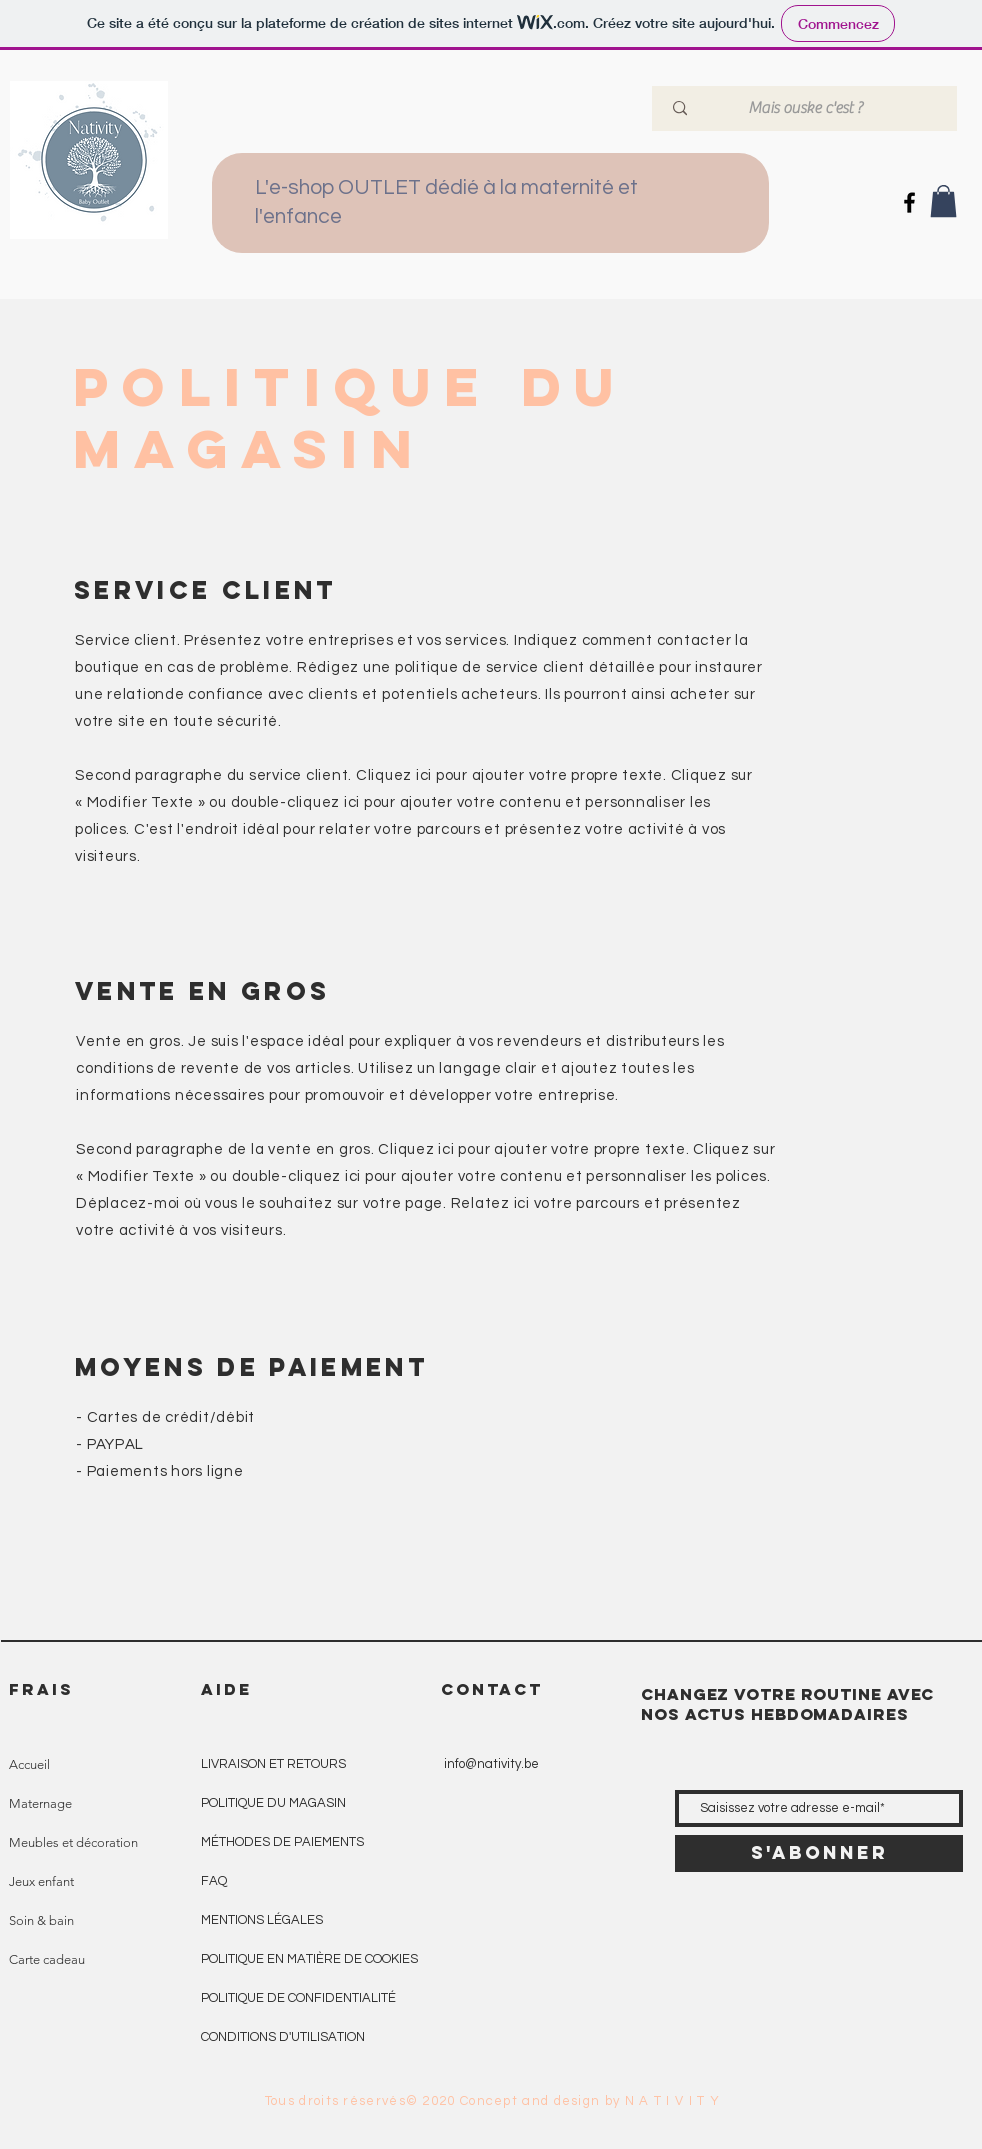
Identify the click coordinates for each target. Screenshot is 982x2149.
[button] (943, 201)
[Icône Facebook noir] (909, 202)
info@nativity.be (491, 1764)
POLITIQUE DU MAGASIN (273, 1803)
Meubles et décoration (73, 1842)
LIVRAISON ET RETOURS (273, 1764)
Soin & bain (41, 1920)
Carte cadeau (47, 1959)
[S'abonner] (819, 1853)
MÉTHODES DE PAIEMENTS (282, 1842)
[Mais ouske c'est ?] (807, 108)
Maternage (40, 1803)
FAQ (214, 1881)
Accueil (29, 1764)
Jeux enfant (41, 1881)
